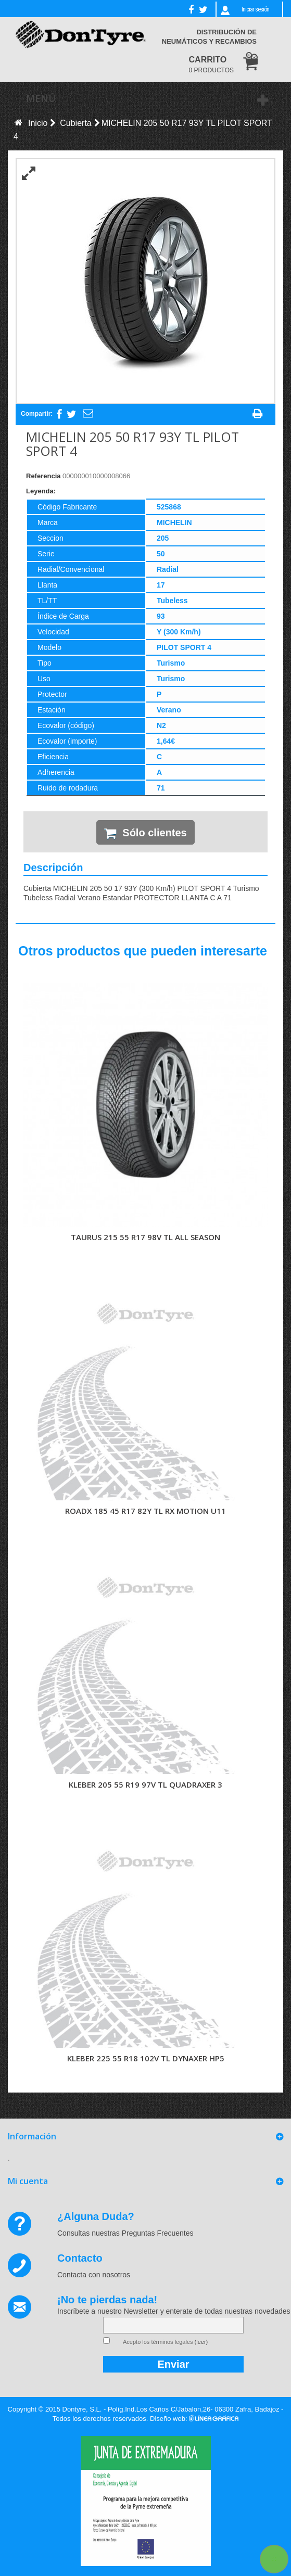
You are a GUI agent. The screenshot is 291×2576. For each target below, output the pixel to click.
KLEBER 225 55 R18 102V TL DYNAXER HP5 (145, 2058)
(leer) (201, 2342)
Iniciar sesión (255, 9)
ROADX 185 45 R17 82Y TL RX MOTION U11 (145, 1511)
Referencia (43, 476)
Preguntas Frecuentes (158, 2233)
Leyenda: (41, 491)
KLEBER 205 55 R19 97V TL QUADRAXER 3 (145, 1784)
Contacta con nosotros (93, 2275)
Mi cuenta (28, 2181)
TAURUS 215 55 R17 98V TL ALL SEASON (145, 1237)
